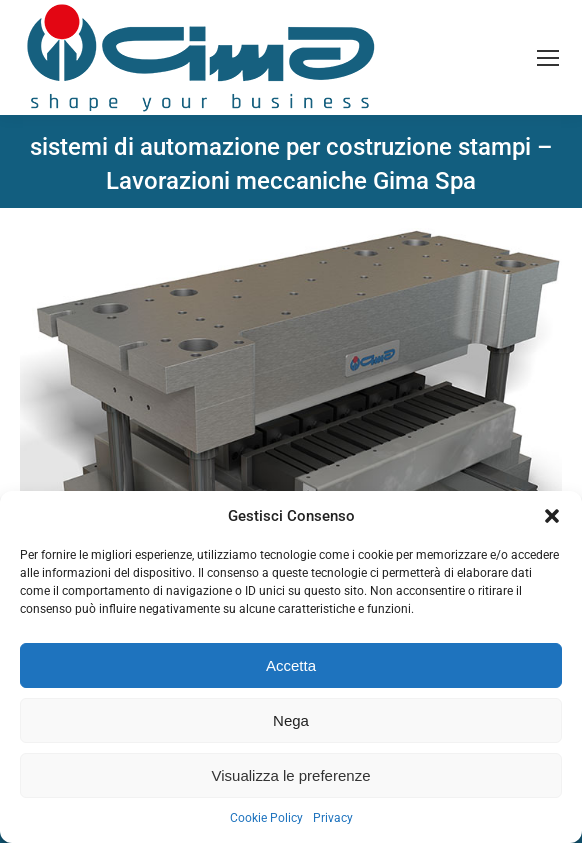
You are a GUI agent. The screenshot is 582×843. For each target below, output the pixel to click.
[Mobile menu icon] (548, 58)
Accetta (291, 665)
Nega (291, 720)
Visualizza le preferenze (291, 775)
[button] (552, 516)
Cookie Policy (266, 818)
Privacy (333, 818)
